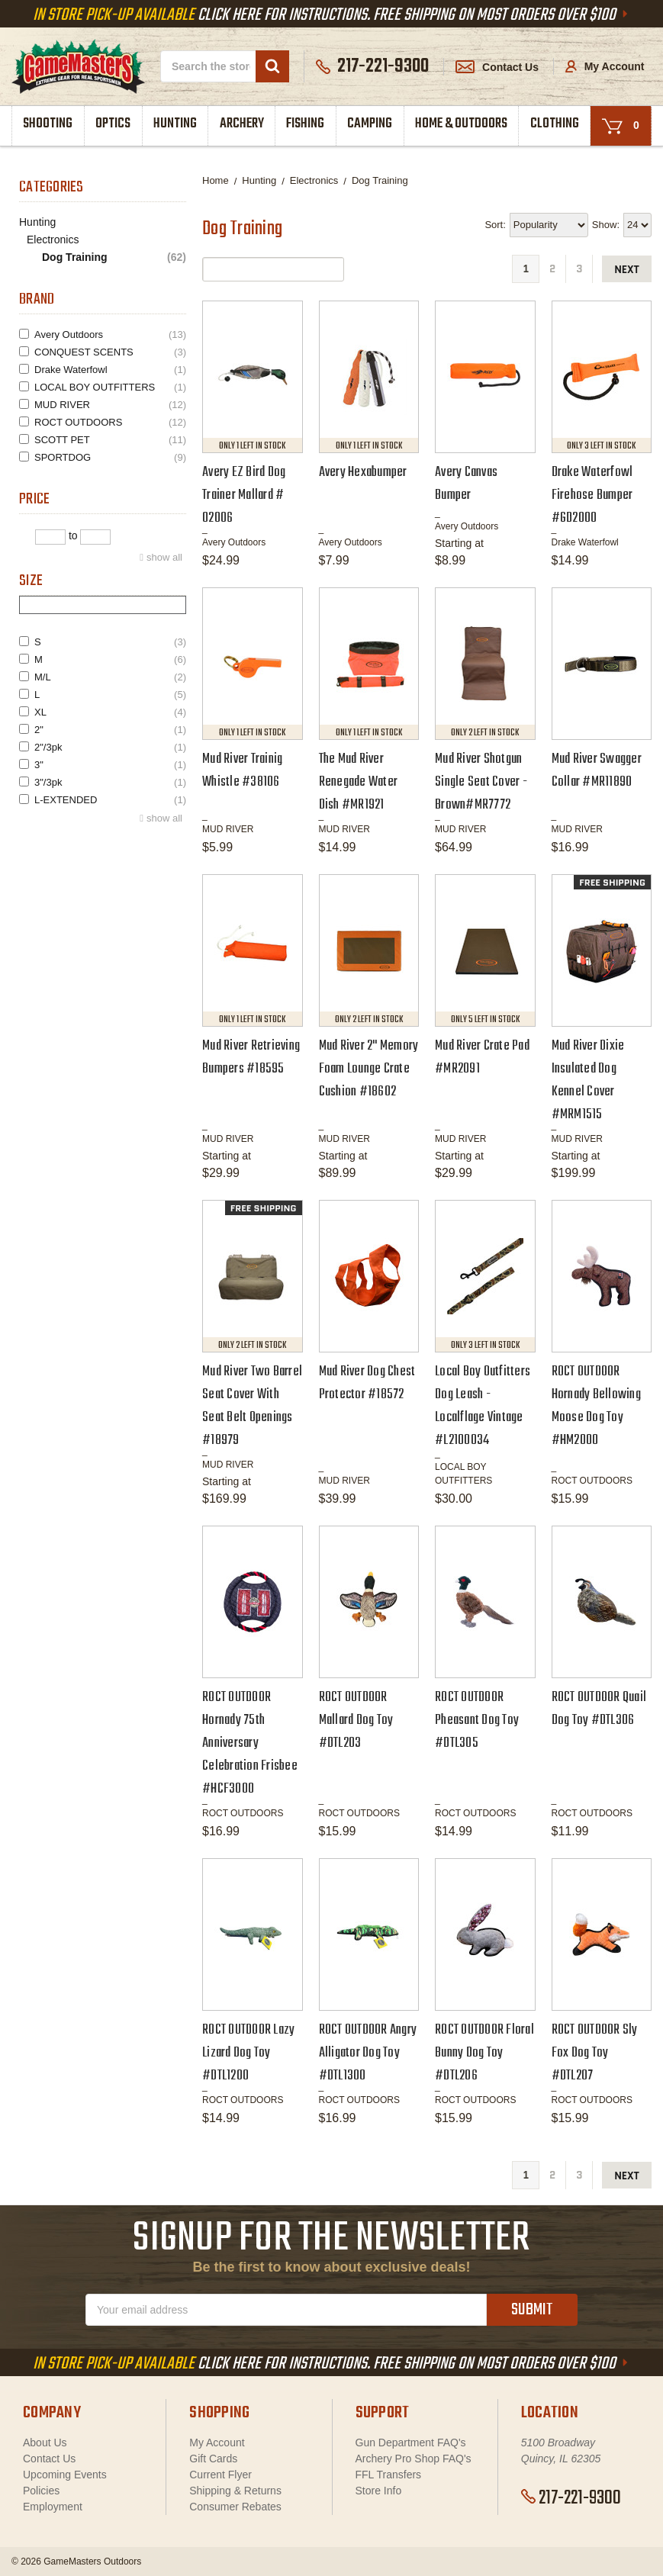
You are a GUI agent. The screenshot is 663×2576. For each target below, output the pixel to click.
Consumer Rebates (235, 2506)
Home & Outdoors (461, 124)
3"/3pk (110, 782)
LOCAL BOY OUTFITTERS (110, 387)
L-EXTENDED (110, 800)
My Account (605, 66)
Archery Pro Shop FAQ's (414, 2458)
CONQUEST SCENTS (110, 352)
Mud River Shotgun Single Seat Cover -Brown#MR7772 (481, 782)
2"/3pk (110, 747)
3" (110, 764)
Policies (41, 2490)
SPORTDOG (110, 457)
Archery (242, 124)
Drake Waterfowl (110, 369)
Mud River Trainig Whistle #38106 (242, 770)
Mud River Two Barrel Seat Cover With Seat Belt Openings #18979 (252, 1406)
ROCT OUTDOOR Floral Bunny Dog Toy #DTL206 (484, 2053)
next (626, 269)
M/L (110, 677)
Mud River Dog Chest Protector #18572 (367, 1383)
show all (164, 557)
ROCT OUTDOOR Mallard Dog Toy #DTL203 (356, 1720)
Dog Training (114, 257)
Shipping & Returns (235, 2490)
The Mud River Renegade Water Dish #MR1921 (358, 782)
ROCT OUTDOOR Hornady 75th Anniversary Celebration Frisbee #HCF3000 (250, 1743)
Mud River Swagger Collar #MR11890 (597, 770)
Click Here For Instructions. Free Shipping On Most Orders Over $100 (332, 15)
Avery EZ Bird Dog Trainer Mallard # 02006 (243, 495)
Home (215, 180)
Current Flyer (220, 2474)
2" (110, 729)
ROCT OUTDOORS (110, 422)
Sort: (494, 224)
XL (110, 712)
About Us (45, 2442)
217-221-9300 (571, 2498)
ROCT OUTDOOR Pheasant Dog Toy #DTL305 (477, 1720)
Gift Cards (213, 2458)
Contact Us (497, 67)
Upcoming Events (65, 2474)
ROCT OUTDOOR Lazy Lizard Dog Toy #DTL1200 (248, 2053)
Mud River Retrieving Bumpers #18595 (251, 1057)
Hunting (175, 124)
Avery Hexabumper (363, 472)
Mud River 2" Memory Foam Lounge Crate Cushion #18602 (369, 1069)
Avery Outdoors (110, 334)
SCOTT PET (110, 439)
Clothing (554, 124)
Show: (606, 224)
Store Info (379, 2490)
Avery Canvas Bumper (466, 484)
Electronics (53, 239)
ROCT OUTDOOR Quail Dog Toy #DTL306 (599, 1709)
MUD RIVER (110, 404)
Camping (369, 124)
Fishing (305, 124)
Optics (112, 124)
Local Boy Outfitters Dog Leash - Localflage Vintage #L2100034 (482, 1406)
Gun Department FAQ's (411, 2442)
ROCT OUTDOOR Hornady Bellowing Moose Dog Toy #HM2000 (596, 1406)
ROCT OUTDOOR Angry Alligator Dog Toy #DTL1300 (368, 2053)
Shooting (47, 124)
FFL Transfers (389, 2474)
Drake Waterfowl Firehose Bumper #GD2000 (592, 495)
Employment (52, 2506)
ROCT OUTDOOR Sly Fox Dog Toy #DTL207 (595, 2053)
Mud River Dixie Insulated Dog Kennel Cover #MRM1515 (588, 1080)
